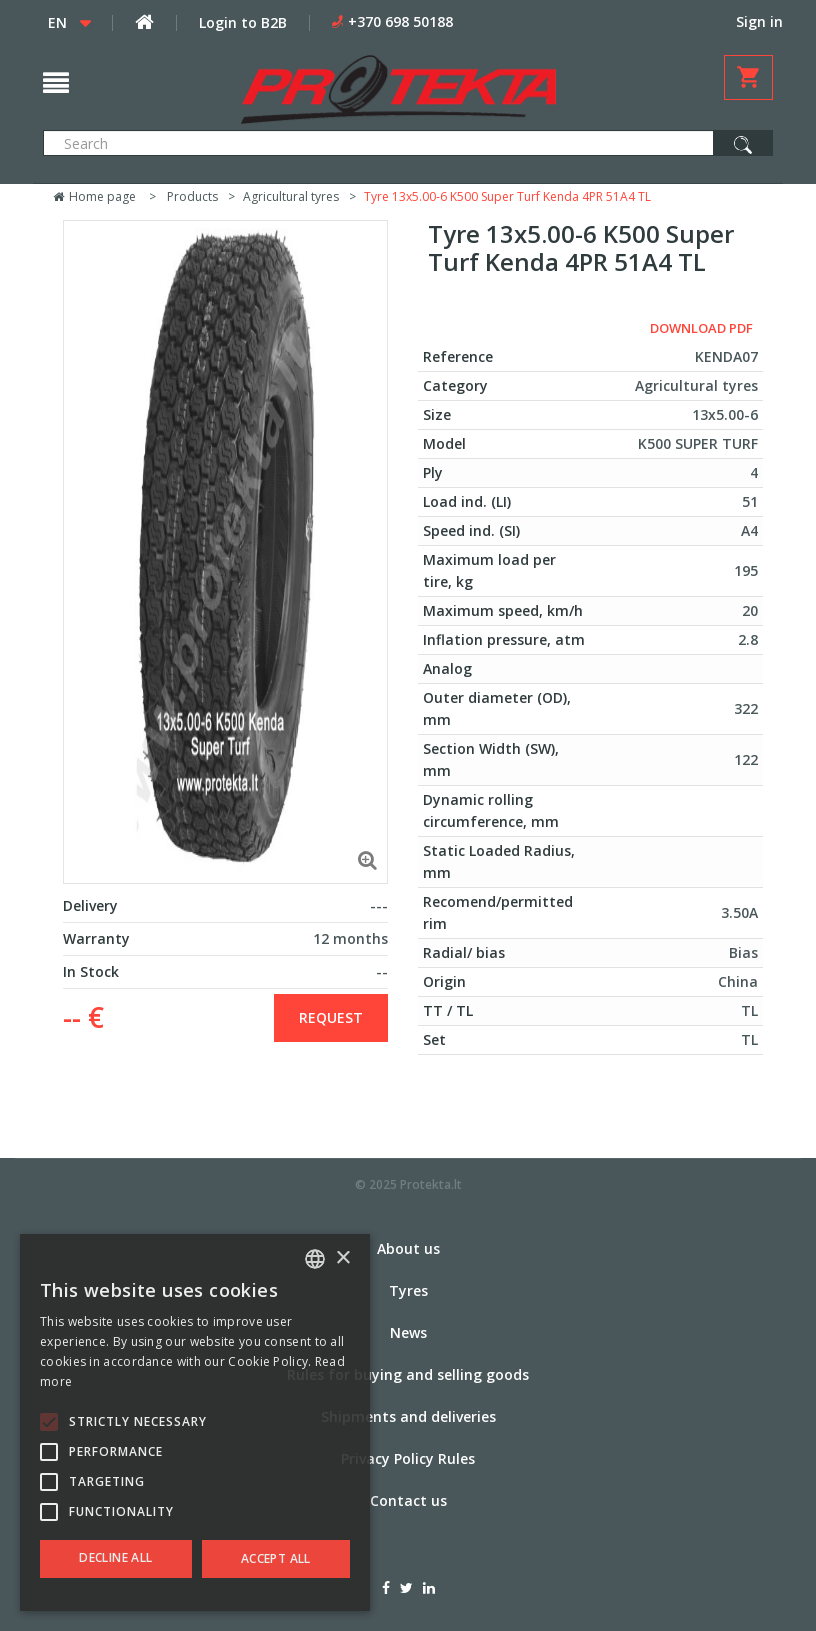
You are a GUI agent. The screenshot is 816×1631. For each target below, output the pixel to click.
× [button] (342, 1258)
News (408, 1332)
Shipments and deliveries (408, 1416)
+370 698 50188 (400, 21)
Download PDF (701, 328)
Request (331, 1017)
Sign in (759, 21)
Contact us (408, 1500)
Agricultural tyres (291, 196)
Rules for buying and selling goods (408, 1374)
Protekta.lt (431, 1184)
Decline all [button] (115, 1557)
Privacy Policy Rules (408, 1458)
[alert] (195, 1422)
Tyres (408, 1290)
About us (408, 1248)
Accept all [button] (276, 1558)
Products (192, 196)
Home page (94, 196)
